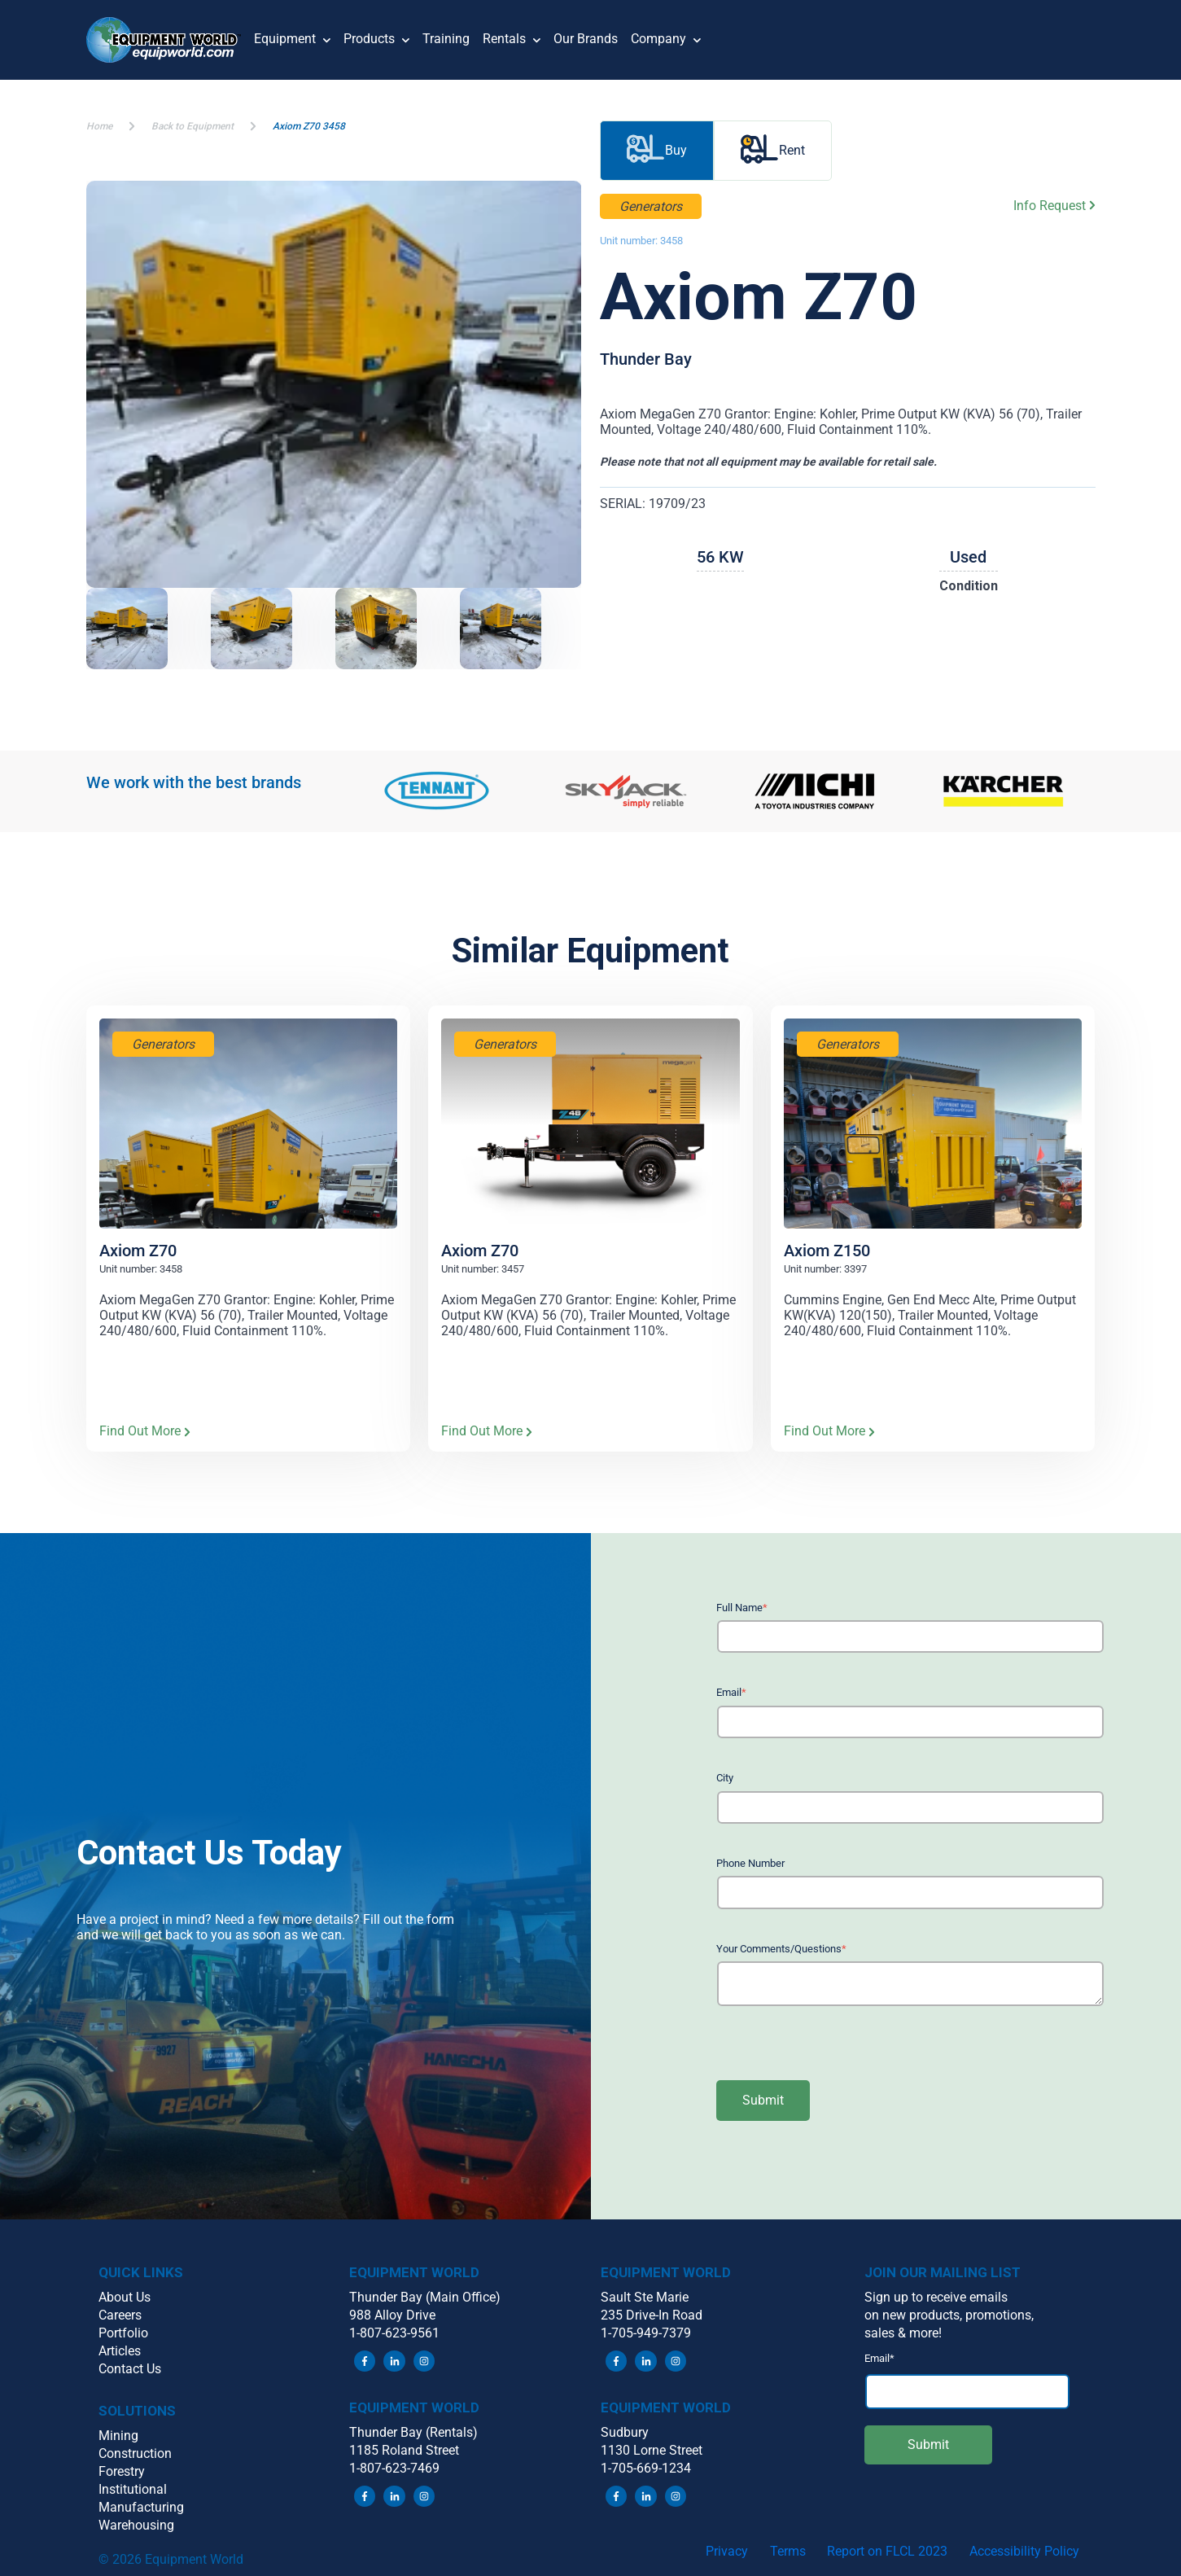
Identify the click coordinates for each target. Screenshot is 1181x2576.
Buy (657, 150)
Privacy (727, 2551)
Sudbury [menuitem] (625, 2432)
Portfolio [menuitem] (123, 2333)
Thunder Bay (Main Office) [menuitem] (425, 2297)
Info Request (1054, 205)
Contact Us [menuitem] (129, 2369)
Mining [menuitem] (118, 2435)
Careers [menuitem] (120, 2315)
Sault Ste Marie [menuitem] (645, 2297)
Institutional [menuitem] (132, 2489)
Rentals (511, 40)
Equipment (292, 40)
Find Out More (144, 1431)
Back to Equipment (192, 126)
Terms (788, 2551)
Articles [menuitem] (119, 2351)
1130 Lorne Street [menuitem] (651, 2450)
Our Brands (585, 38)
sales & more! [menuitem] (903, 2333)
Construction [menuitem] (135, 2453)
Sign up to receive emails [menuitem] (936, 2297)
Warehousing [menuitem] (136, 2525)
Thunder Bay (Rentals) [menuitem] (413, 2432)
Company (666, 40)
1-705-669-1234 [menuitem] (646, 2468)
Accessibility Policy (1024, 2551)
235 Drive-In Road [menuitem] (651, 2315)
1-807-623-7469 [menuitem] (394, 2468)
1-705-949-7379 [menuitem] (646, 2333)
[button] (170, 40)
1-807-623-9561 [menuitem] (394, 2333)
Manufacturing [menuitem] (141, 2507)
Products (376, 40)
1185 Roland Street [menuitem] (404, 2450)
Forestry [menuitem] (121, 2471)
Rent (773, 150)
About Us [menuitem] (124, 2297)
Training (446, 38)
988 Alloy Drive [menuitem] (392, 2315)
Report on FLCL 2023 (887, 2551)
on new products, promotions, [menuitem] (949, 2315)
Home (99, 126)
